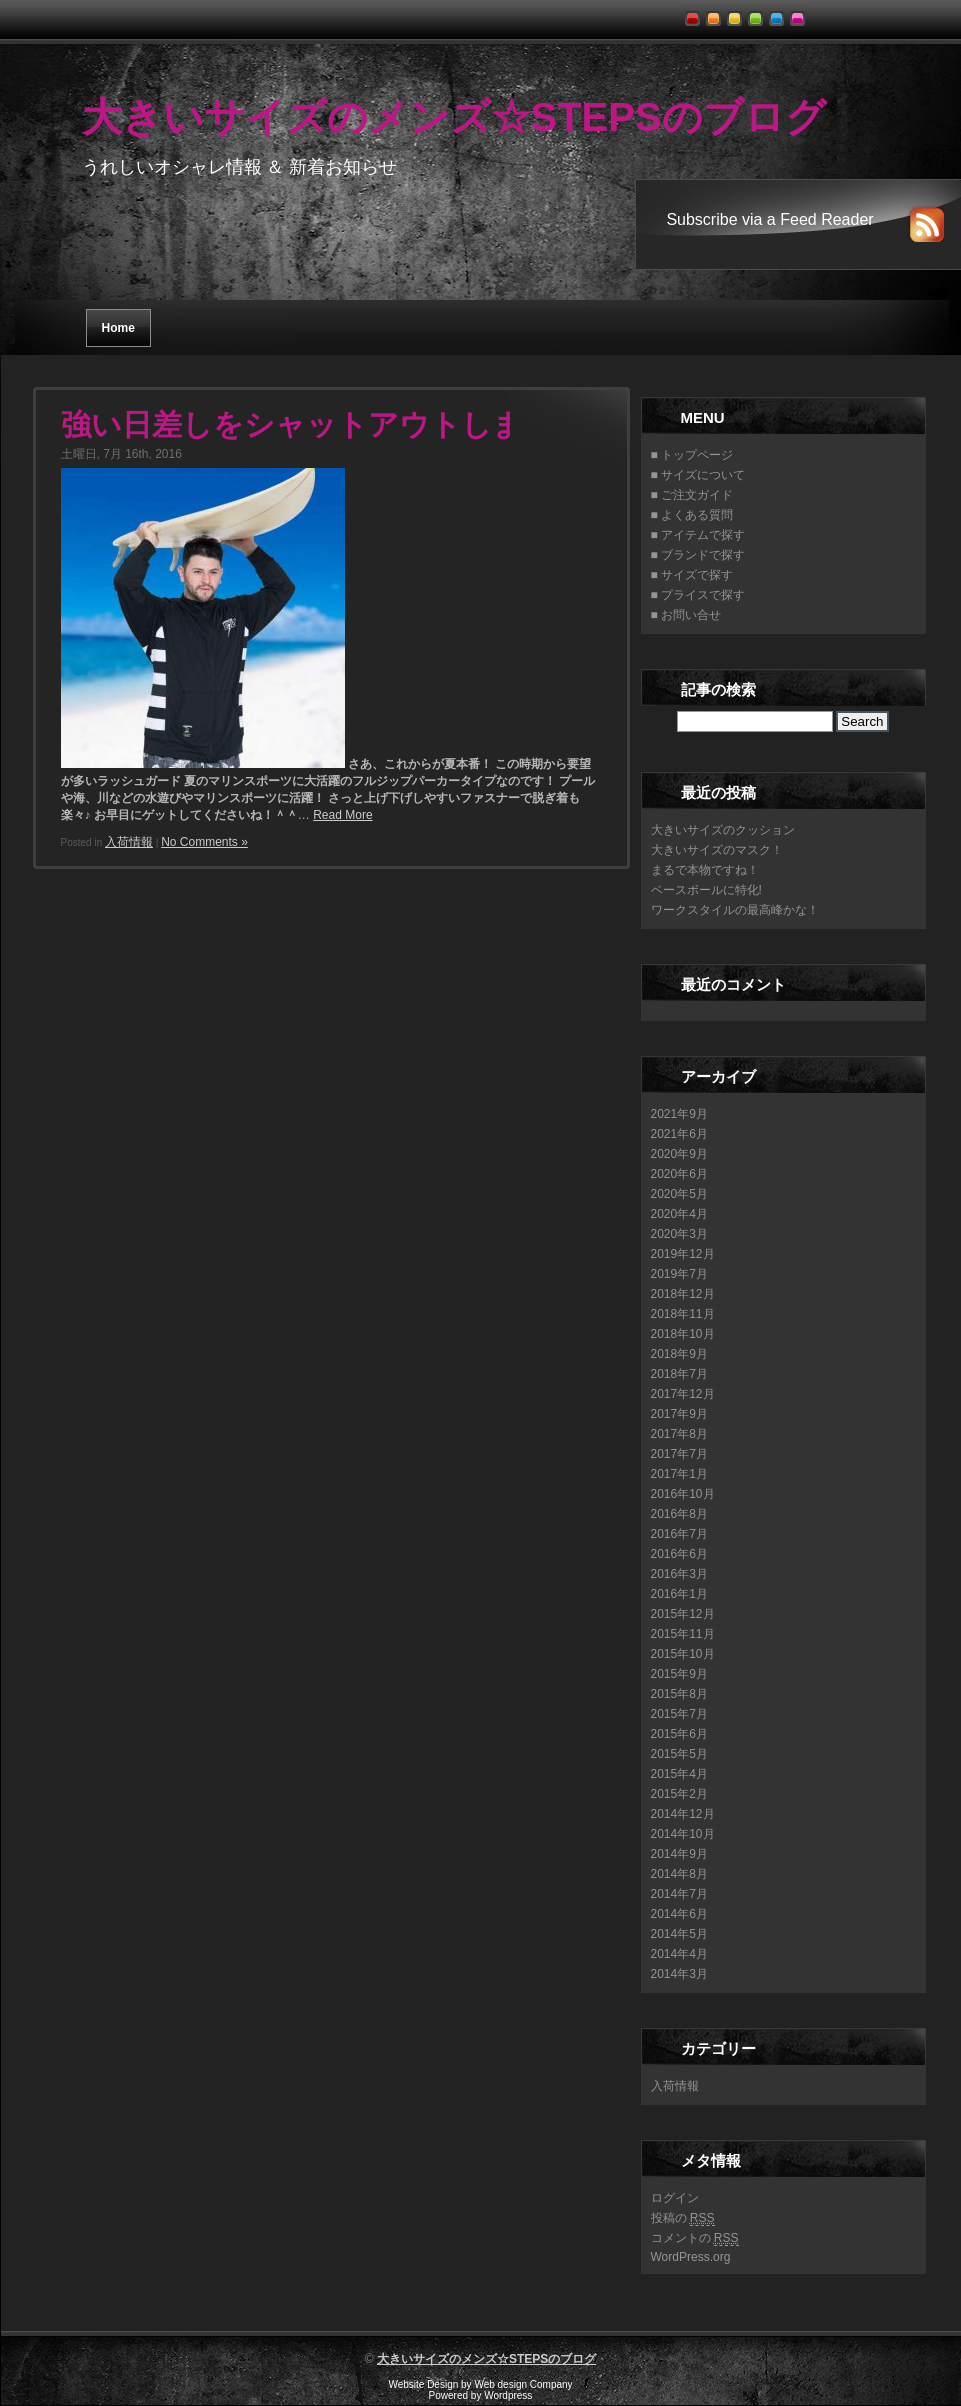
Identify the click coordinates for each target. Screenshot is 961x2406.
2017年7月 (679, 1454)
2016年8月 (679, 1514)
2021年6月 (679, 1134)
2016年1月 (679, 1594)
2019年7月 (679, 1274)
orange (716, 13)
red (695, 13)
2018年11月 (683, 1314)
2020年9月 (679, 1154)
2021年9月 (679, 1114)
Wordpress (508, 2395)
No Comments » (204, 842)
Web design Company (523, 2384)
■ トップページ (692, 455)
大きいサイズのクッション (723, 830)
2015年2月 (679, 1794)
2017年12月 (683, 1394)
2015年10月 (683, 1654)
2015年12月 (683, 1614)
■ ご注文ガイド (692, 495)
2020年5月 (679, 1194)
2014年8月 (679, 1874)
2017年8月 (679, 1434)
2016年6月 (679, 1554)
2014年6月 (679, 1914)
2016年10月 (683, 1494)
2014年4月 (679, 1954)
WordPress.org (691, 2257)
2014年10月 (683, 1834)
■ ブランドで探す (698, 555)
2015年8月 (679, 1694)
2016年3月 (679, 1574)
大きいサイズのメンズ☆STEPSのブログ (454, 117)
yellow (737, 13)
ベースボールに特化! (706, 890)
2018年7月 (679, 1374)
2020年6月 (679, 1174)
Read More (342, 815)
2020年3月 (679, 1234)
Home (118, 328)
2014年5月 (679, 1934)
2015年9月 (679, 1674)
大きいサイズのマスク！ (717, 850)
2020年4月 (679, 1214)
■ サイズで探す (692, 575)
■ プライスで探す (698, 595)
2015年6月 (679, 1734)
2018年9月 (679, 1354)
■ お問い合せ (686, 615)
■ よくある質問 (692, 515)
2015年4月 (679, 1774)
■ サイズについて (698, 475)
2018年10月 (683, 1334)
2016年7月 (679, 1534)
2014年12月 (683, 1814)
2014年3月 (679, 1974)
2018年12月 (683, 1294)
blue (779, 13)
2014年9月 (679, 1854)
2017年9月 (679, 1414)
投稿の (683, 2218)
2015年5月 (679, 1754)
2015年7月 (679, 1714)
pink (800, 13)
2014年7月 (679, 1894)
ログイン (675, 2198)
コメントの (695, 2238)
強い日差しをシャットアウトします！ (322, 424)
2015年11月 (683, 1634)
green (758, 13)
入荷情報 (129, 842)
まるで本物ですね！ (705, 870)
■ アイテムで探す (698, 535)
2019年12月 (683, 1254)
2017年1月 (679, 1474)
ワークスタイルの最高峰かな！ (735, 910)
